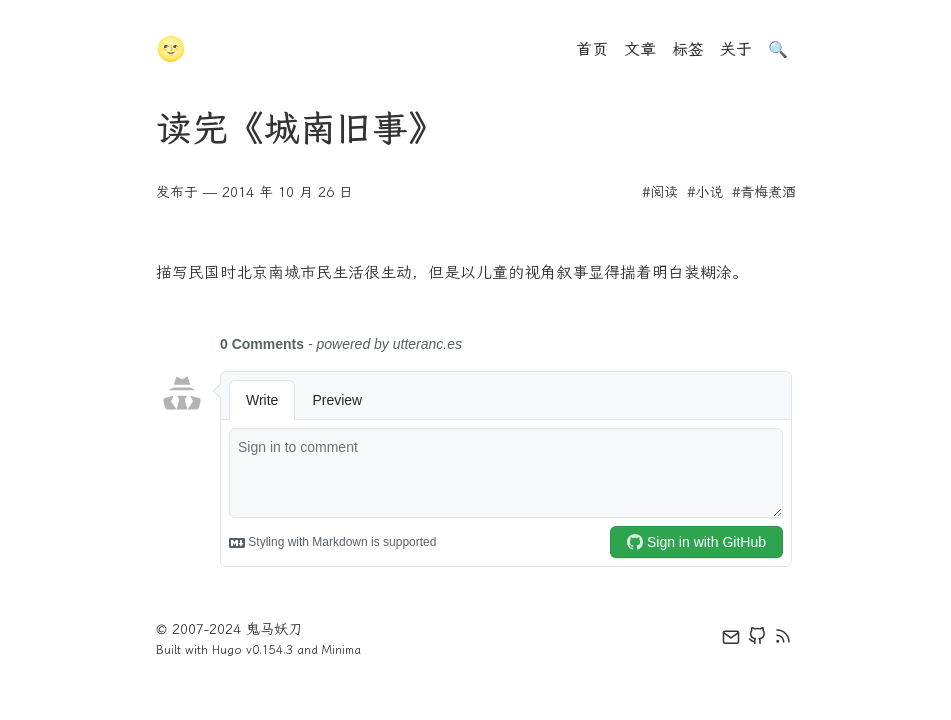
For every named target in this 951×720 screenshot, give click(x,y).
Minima (341, 650)
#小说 (705, 192)
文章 (640, 49)
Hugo (227, 650)
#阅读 (660, 192)
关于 (736, 49)
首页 (592, 49)
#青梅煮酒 (764, 192)
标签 (688, 49)
